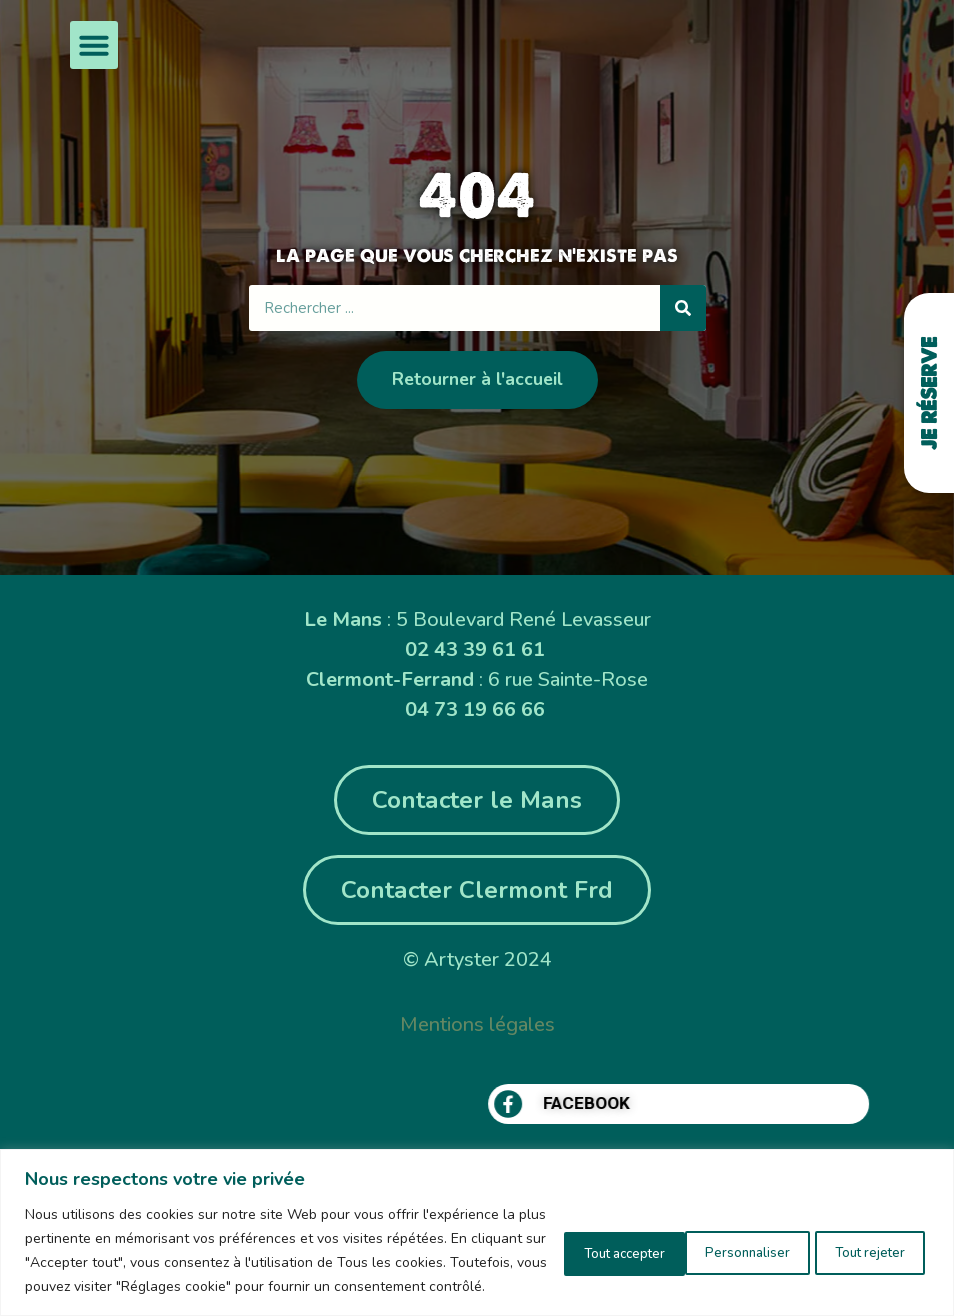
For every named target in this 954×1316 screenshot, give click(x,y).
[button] (94, 45)
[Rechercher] (683, 307)
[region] (477, 1220)
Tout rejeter (708, 1238)
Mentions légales (477, 1025)
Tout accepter (856, 1238)
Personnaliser (561, 1238)
